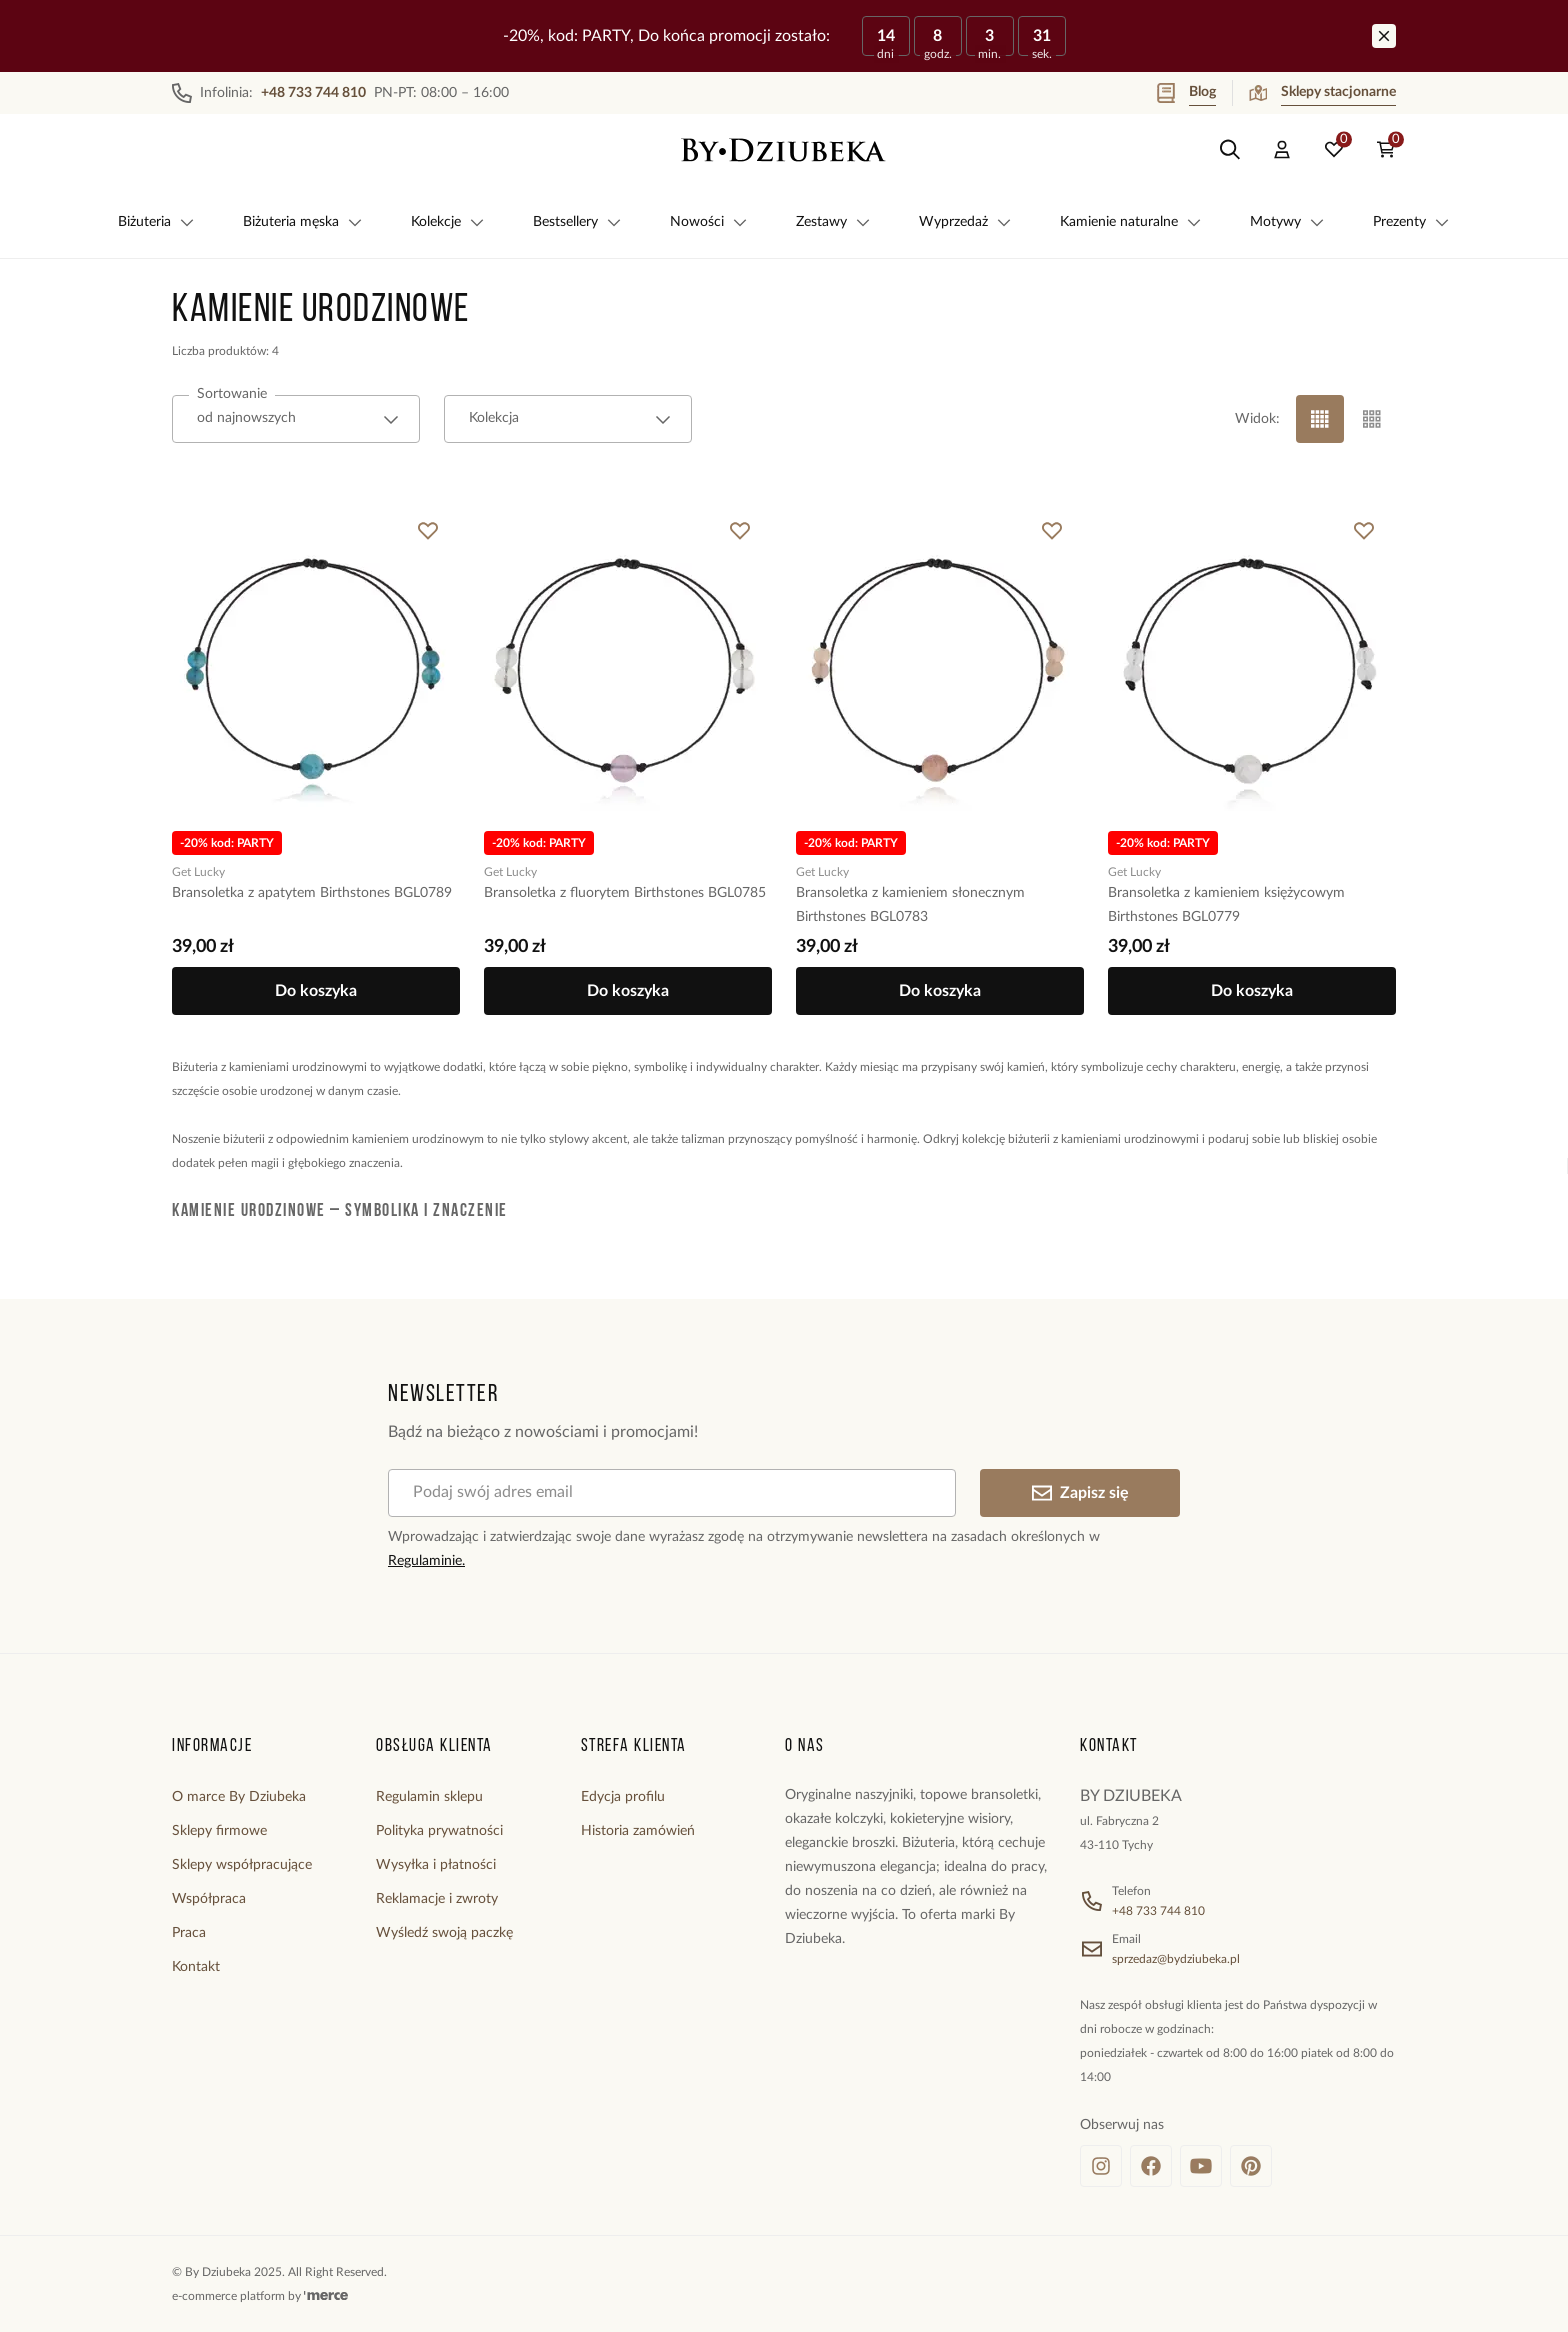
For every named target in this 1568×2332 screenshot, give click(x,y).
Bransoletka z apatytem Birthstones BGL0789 (312, 893)
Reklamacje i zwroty (437, 1899)
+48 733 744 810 (1158, 1911)
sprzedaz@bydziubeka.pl (1176, 1959)
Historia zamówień (638, 1831)
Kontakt (196, 1967)
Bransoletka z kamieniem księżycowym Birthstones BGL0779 (1226, 905)
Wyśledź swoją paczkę (444, 1933)
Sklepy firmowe (219, 1831)
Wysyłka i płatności (436, 1865)
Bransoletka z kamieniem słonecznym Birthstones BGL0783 (910, 905)
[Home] (784, 150)
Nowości (709, 222)
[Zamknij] (1384, 36)
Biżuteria (156, 222)
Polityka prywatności (439, 1831)
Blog (1186, 93)
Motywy (1287, 222)
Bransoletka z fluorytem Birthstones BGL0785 (625, 893)
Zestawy (833, 222)
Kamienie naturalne (1131, 222)
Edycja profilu (623, 1797)
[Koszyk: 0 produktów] (1386, 150)
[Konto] (1282, 150)
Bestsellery (577, 222)
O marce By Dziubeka (239, 1797)
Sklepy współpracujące (242, 1865)
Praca (189, 1933)
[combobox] (296, 419)
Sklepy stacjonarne (1322, 93)
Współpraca (209, 1899)
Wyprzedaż (965, 222)
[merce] (326, 2296)
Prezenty (1411, 222)
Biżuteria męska (303, 222)
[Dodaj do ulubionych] (428, 531)
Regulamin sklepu (429, 1797)
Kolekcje (448, 222)
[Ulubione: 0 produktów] (1334, 150)
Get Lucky (198, 872)
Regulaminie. (426, 1561)
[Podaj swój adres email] (672, 1493)
